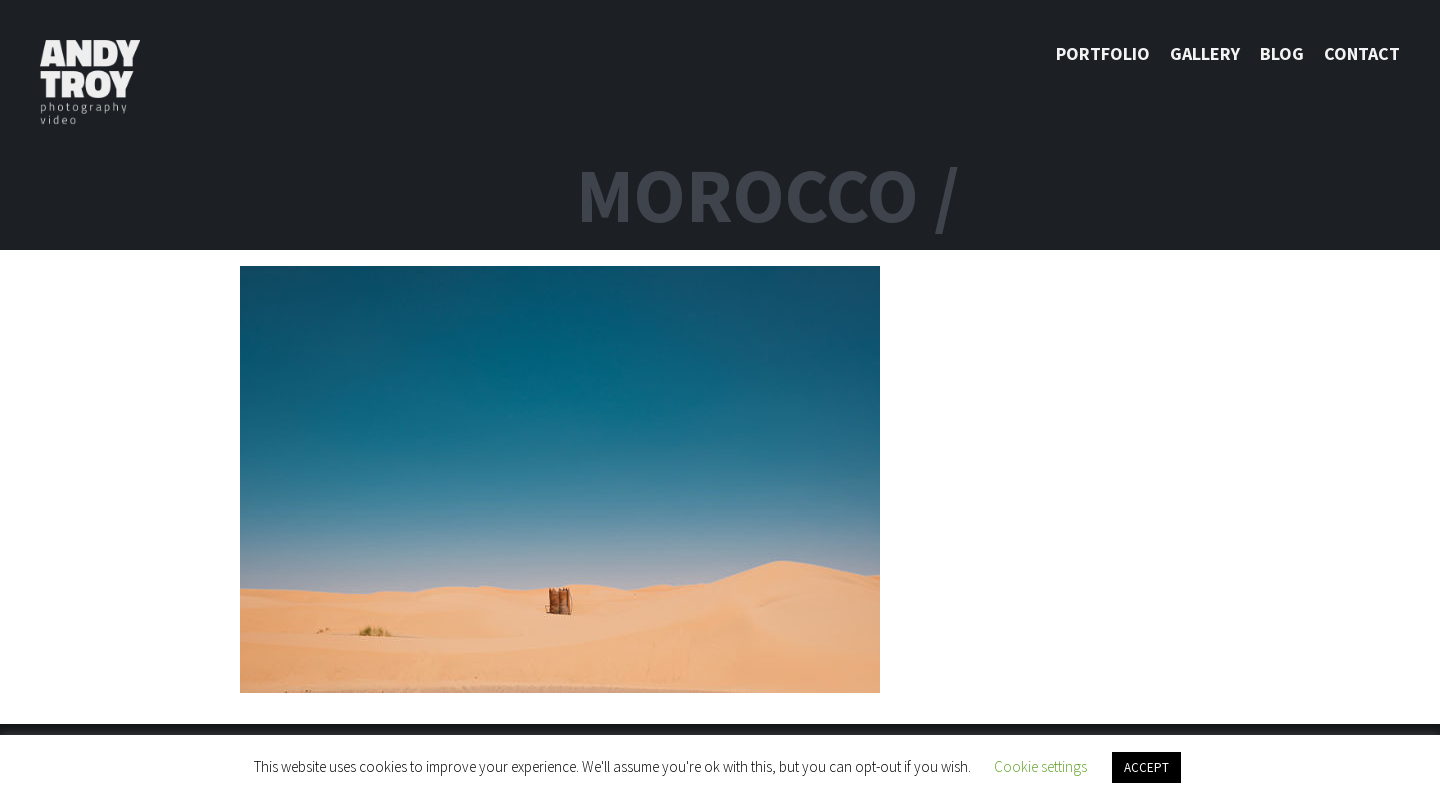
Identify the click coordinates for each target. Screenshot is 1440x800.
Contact (1362, 53)
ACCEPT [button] (1146, 767)
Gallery (1205, 53)
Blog (1282, 53)
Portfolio (1103, 53)
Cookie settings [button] (1040, 766)
